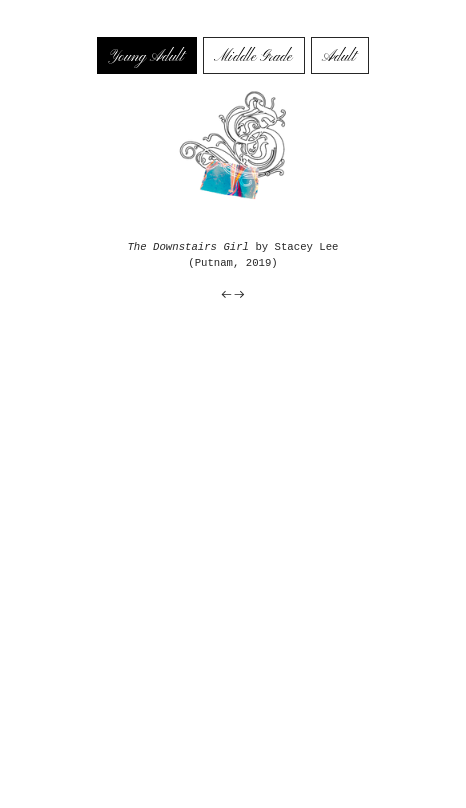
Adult (338, 57)
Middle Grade (253, 57)
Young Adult (145, 57)
